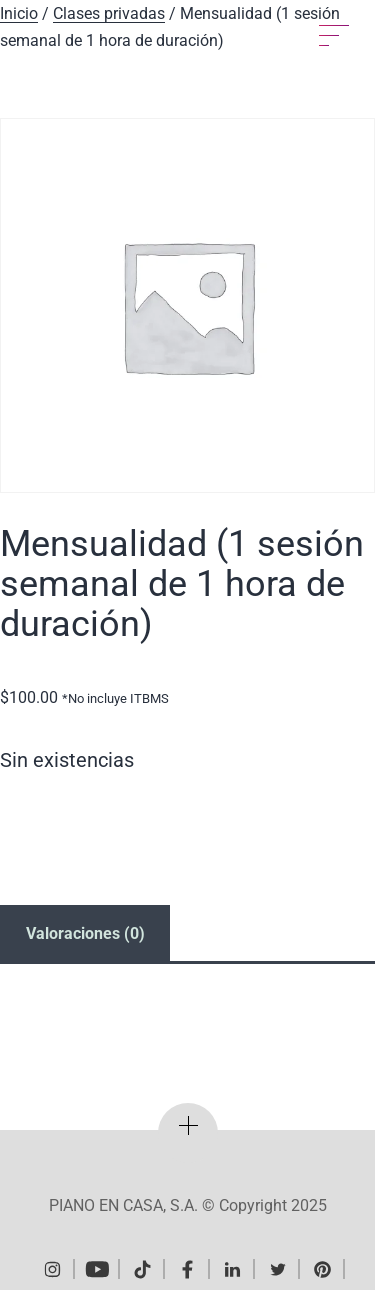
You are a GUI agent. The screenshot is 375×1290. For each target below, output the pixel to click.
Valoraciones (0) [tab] (85, 933)
